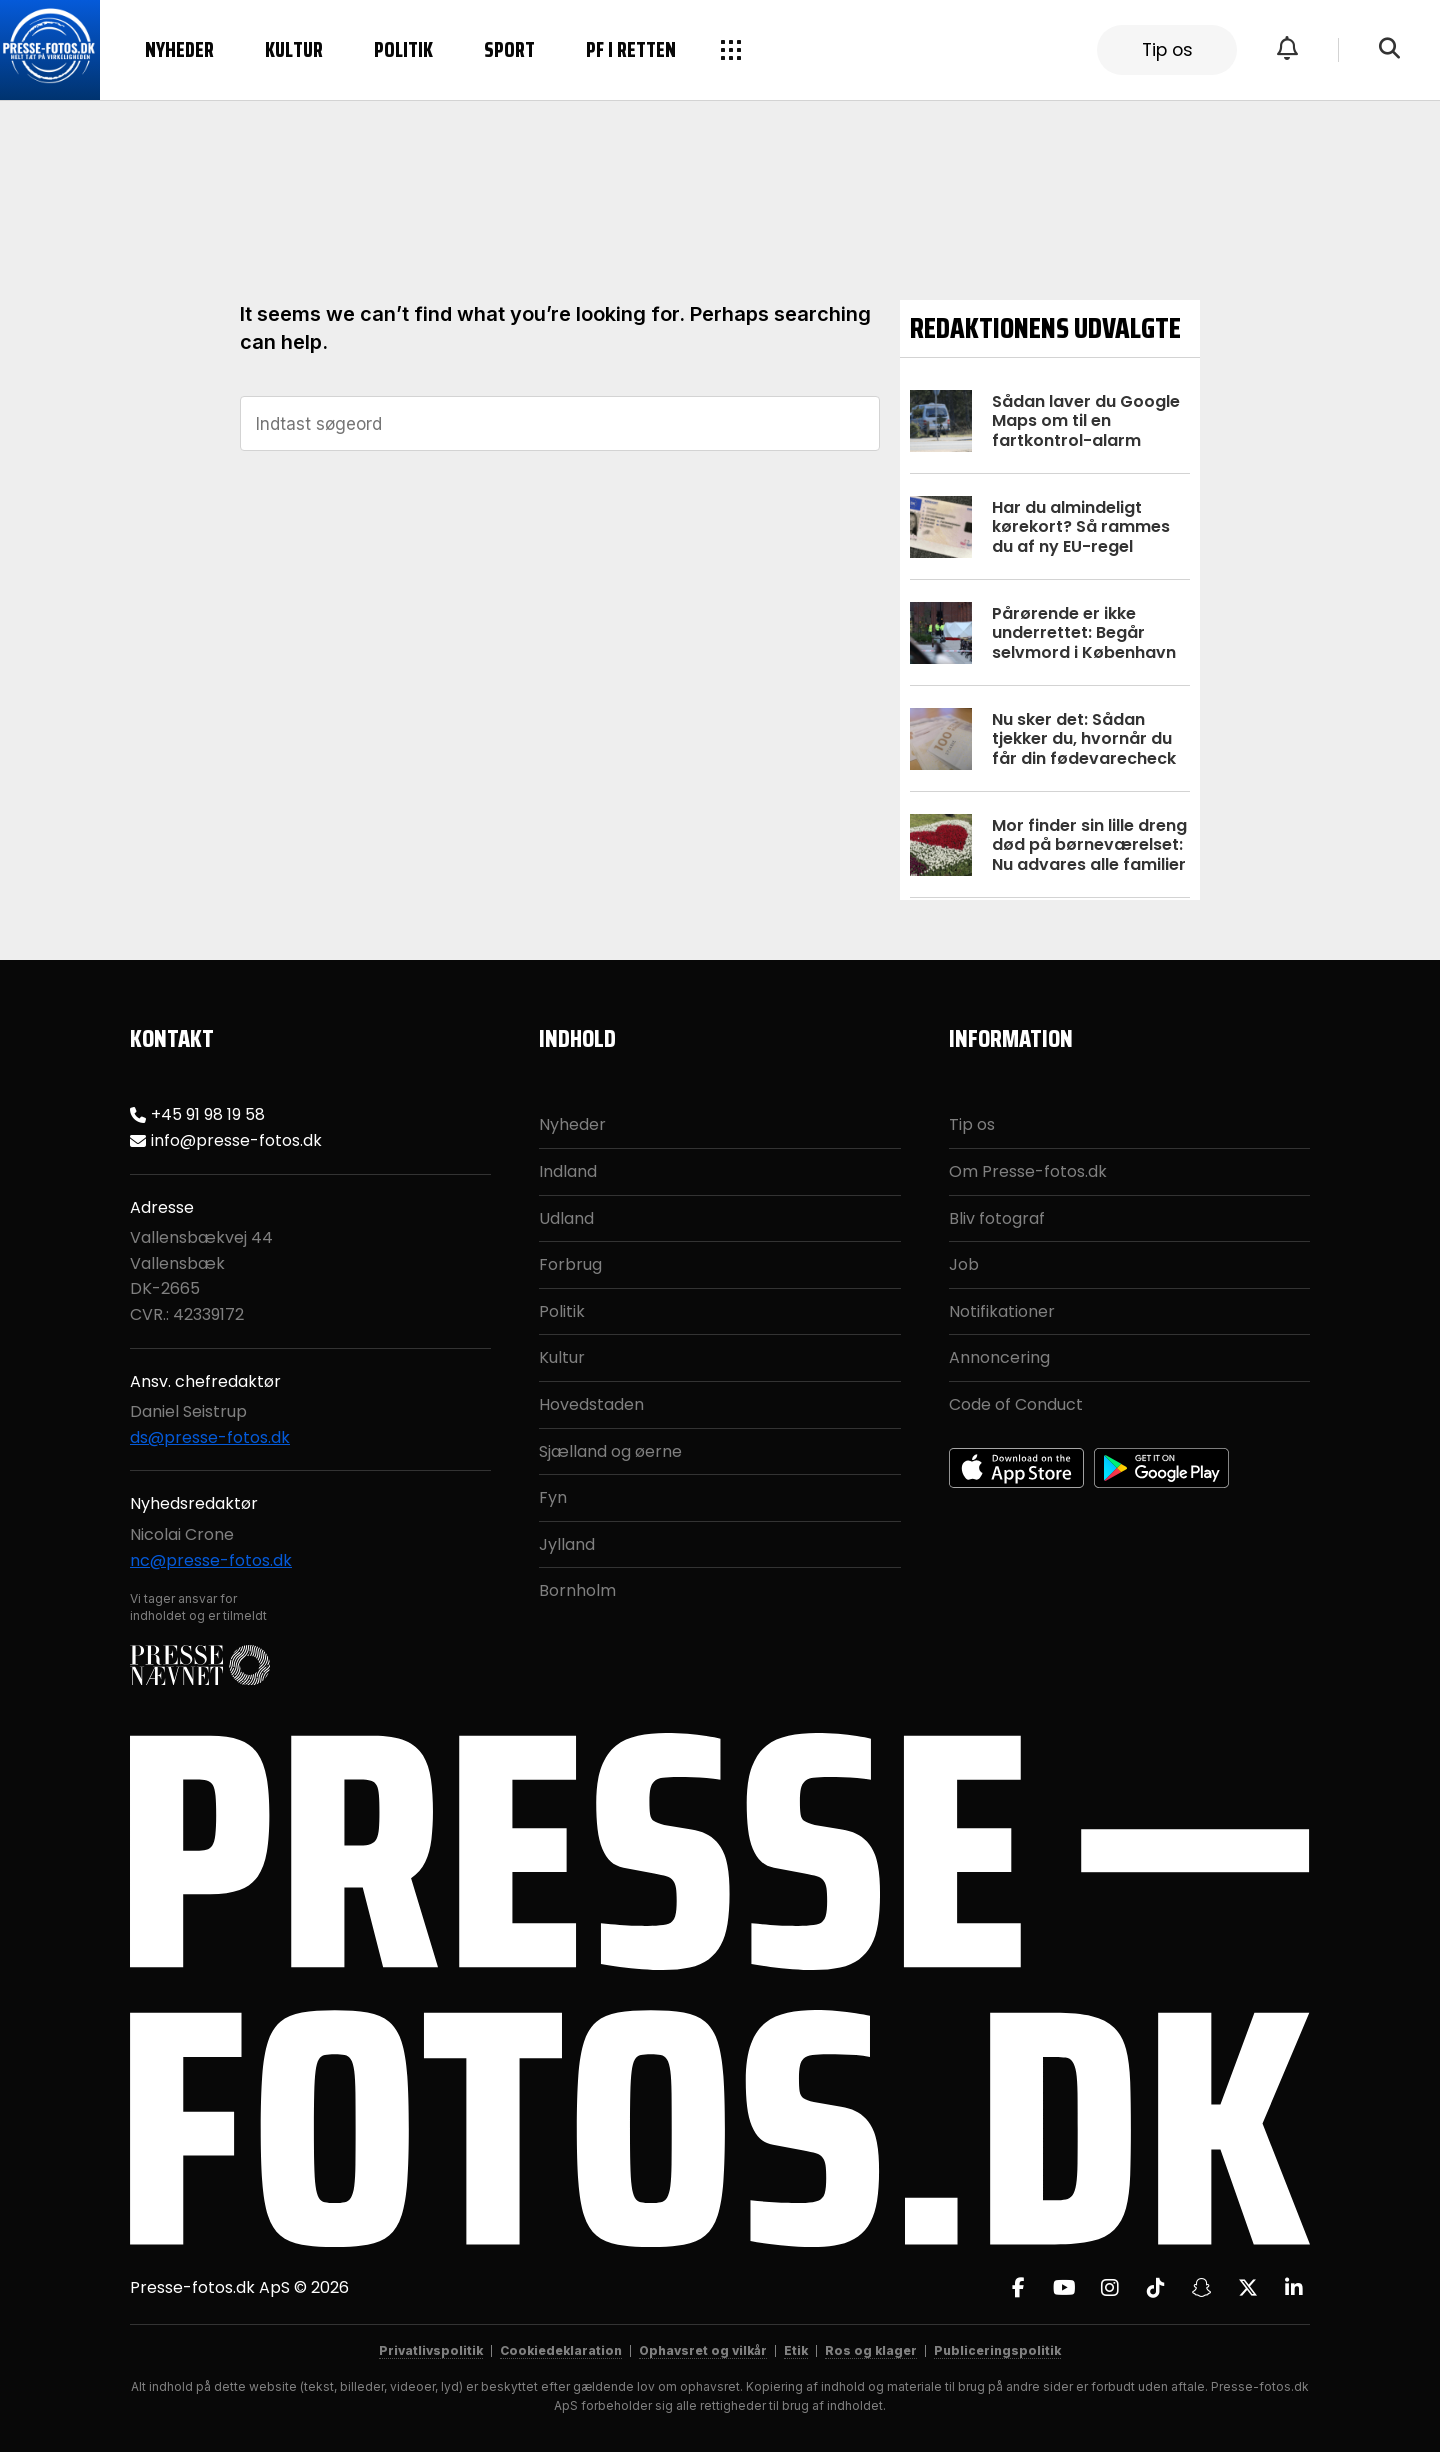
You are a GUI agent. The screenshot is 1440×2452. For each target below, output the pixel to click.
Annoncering (999, 1357)
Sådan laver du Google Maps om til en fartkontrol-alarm (1086, 420)
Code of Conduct (1016, 1404)
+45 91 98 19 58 (208, 1114)
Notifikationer (1002, 1311)
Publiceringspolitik (997, 2350)
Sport (509, 50)
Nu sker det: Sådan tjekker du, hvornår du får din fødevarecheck (1084, 738)
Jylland (567, 1544)
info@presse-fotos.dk (236, 1140)
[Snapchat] (1202, 2288)
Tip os (1167, 50)
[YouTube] (1064, 2288)
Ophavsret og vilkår (703, 2350)
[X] (1248, 2288)
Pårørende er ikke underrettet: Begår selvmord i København (1084, 632)
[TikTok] (1156, 2288)
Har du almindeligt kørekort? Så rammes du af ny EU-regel (1081, 526)
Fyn (553, 1497)
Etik (796, 2350)
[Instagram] (1110, 2288)
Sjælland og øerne (610, 1451)
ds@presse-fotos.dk (210, 1437)
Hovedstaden (591, 1404)
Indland (568, 1171)
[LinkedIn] (1294, 2288)
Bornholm (577, 1590)
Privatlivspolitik (431, 2350)
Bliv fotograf (997, 1218)
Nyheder (179, 50)
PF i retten (631, 50)
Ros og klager (871, 2350)
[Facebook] (1018, 2288)
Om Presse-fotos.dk (1028, 1171)
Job (964, 1264)
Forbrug (570, 1264)
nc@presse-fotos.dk (211, 1560)
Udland (566, 1218)
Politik (403, 50)
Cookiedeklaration (561, 2350)
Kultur (294, 50)
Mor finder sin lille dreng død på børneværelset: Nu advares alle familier (1089, 844)
